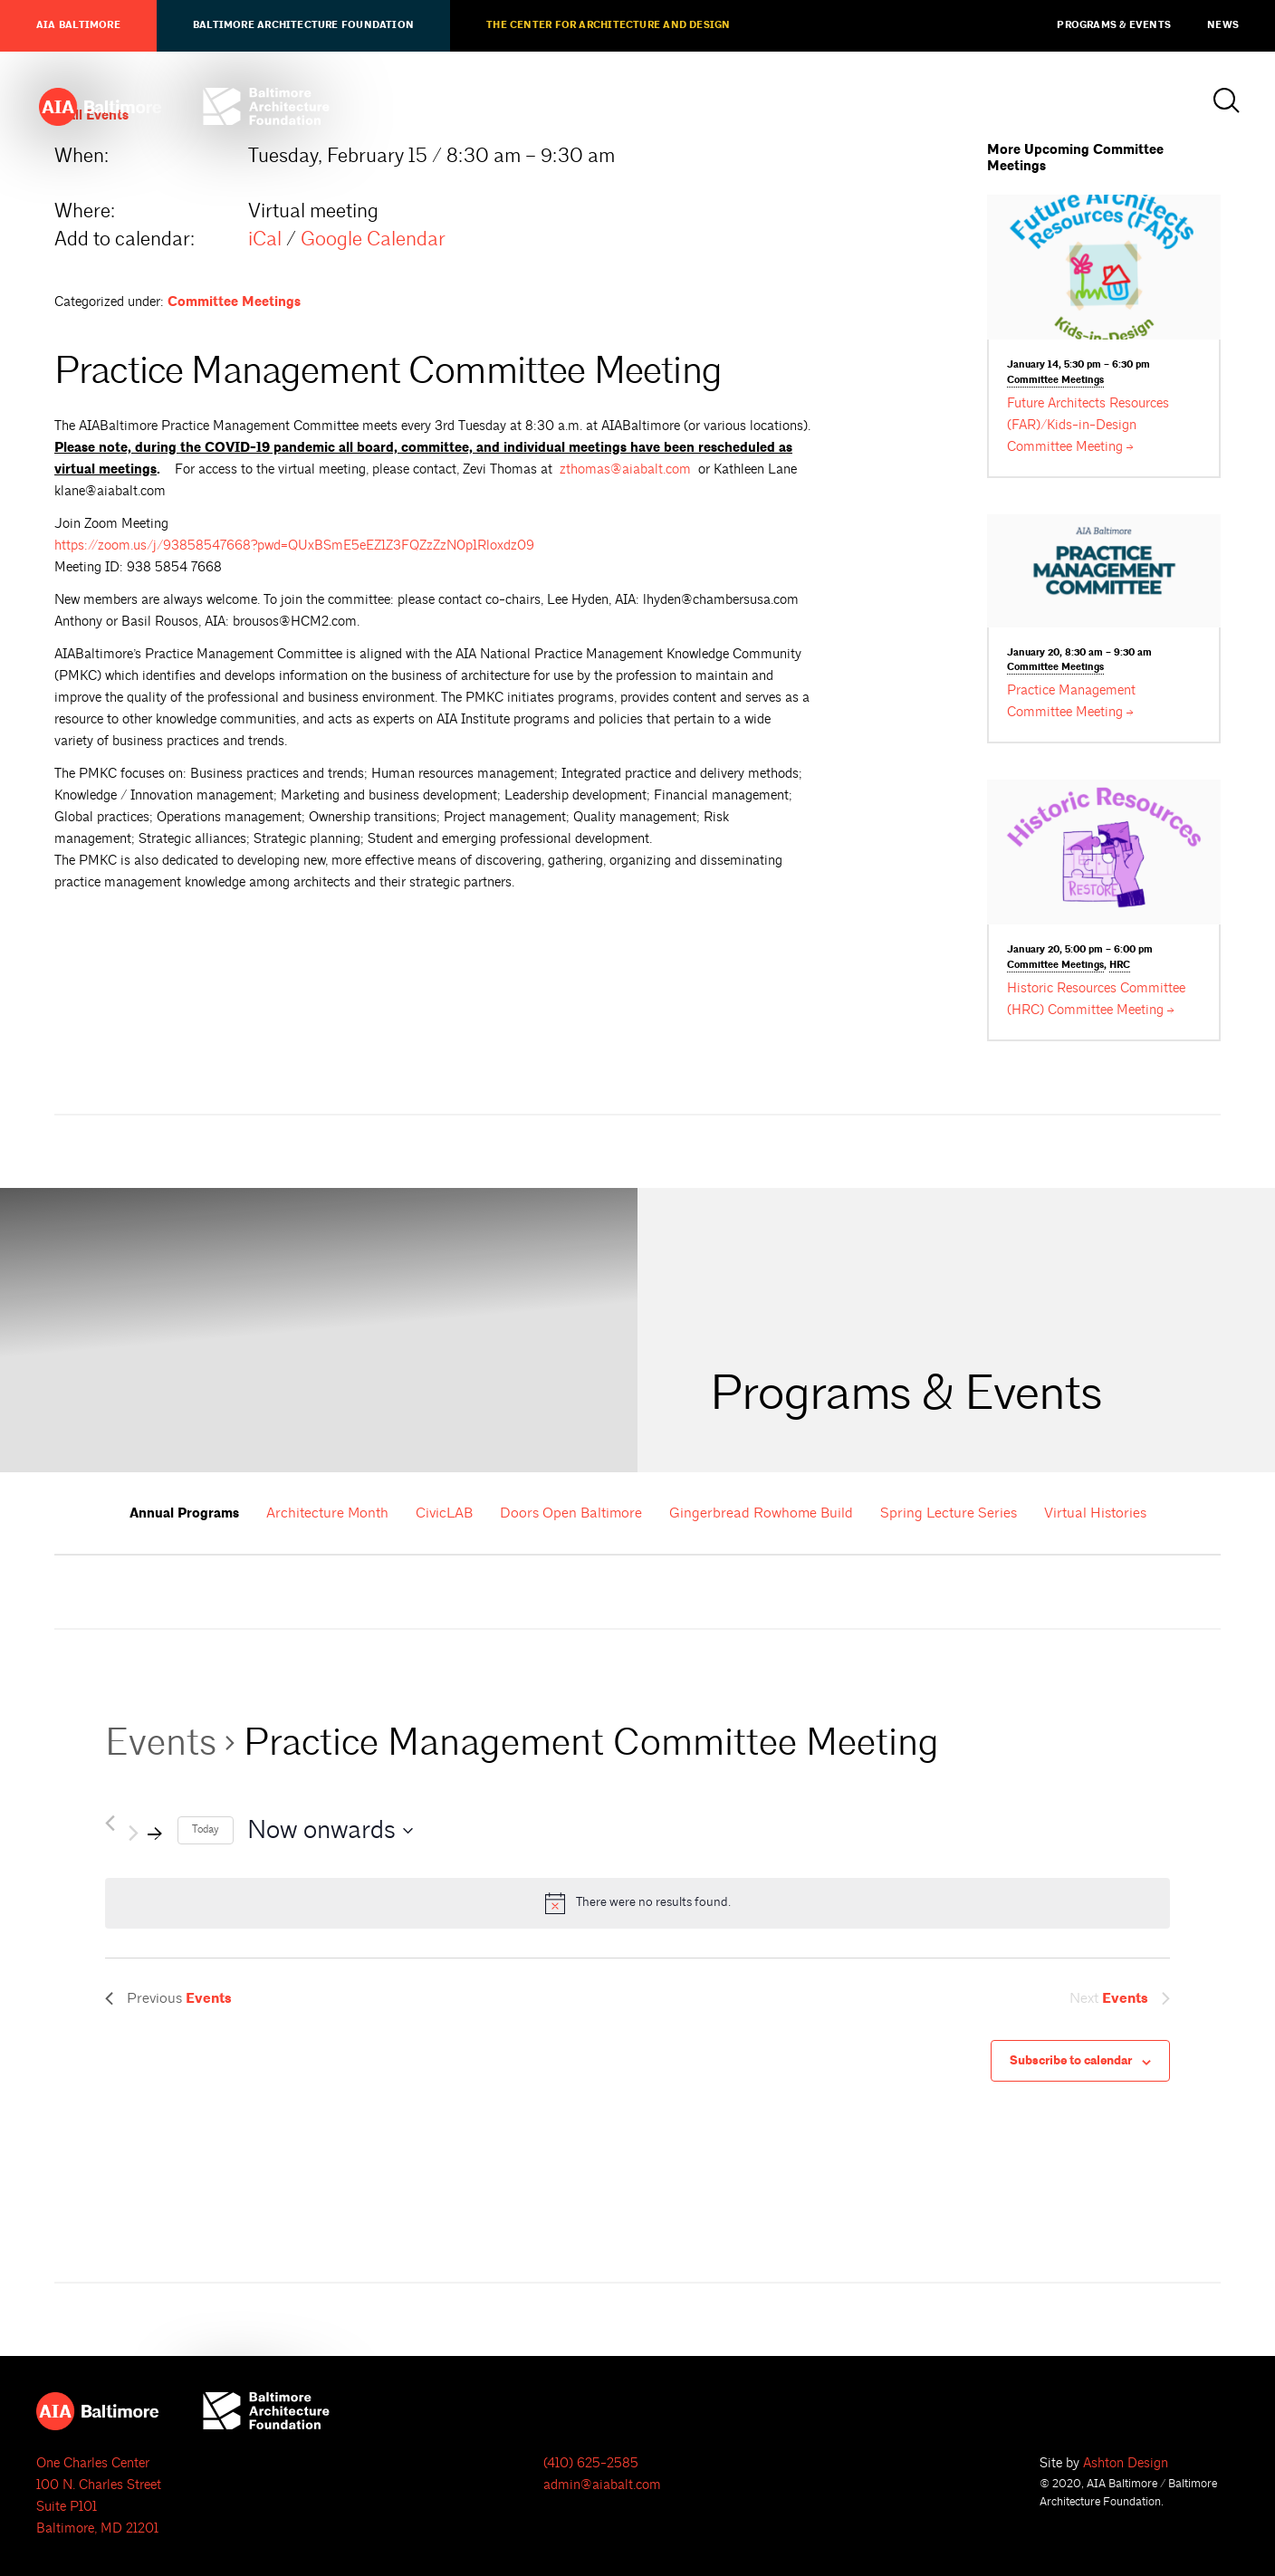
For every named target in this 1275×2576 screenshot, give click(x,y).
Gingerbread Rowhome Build (761, 1513)
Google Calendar (373, 239)
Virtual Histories (1095, 1513)
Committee (1055, 381)
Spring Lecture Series (948, 1513)
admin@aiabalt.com (602, 2485)
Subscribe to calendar (1071, 2061)
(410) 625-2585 (590, 2463)
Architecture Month (327, 1513)
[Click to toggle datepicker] (330, 1831)
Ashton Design (1125, 2463)
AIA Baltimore (78, 25)
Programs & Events (1114, 25)
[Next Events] (146, 1831)
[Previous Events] (110, 1823)
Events (160, 1743)
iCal (265, 239)
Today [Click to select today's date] (205, 1829)
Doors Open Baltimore (571, 1513)
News (1223, 25)
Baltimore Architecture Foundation (303, 25)
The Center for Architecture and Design (608, 25)
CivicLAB (444, 1513)
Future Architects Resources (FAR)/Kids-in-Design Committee (1088, 425)
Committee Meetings (234, 302)
